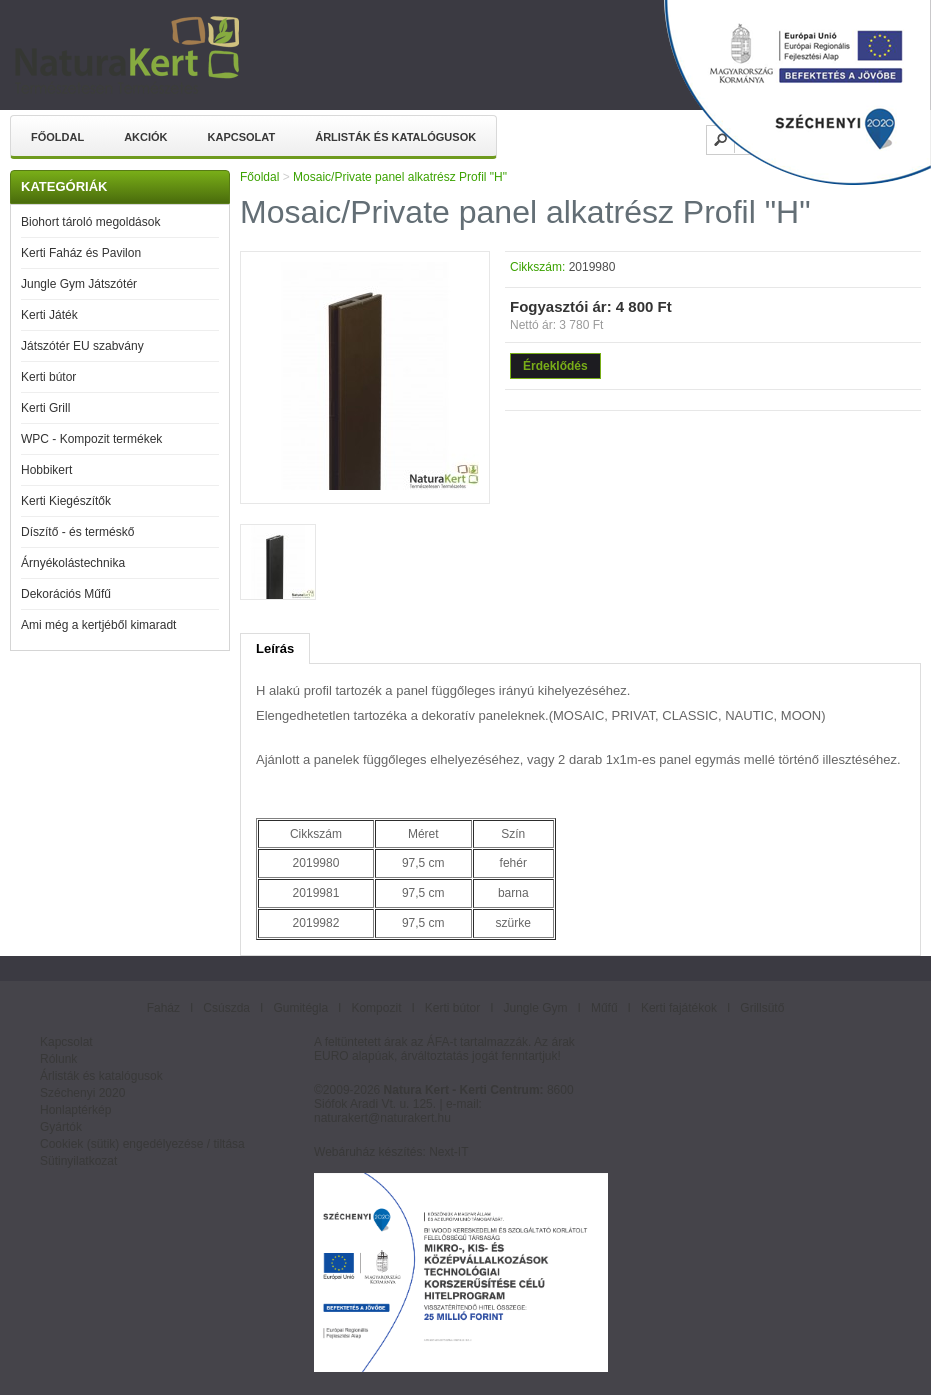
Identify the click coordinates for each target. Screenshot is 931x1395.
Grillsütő (762, 1008)
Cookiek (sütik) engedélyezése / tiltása (142, 1144)
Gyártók (61, 1127)
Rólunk (58, 1059)
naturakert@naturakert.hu (382, 1118)
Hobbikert (46, 470)
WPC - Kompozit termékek (91, 439)
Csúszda (226, 1008)
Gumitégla (300, 1008)
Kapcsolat (242, 137)
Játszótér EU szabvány (82, 346)
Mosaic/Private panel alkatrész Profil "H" (400, 177)
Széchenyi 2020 (82, 1093)
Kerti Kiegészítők (66, 501)
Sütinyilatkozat (78, 1161)
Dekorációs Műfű (66, 594)
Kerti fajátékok (679, 1008)
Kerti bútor (48, 377)
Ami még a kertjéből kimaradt (98, 625)
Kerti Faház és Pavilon (81, 253)
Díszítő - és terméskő (77, 532)
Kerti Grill (45, 408)
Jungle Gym (536, 1008)
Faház (163, 1008)
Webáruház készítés (368, 1152)
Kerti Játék (49, 315)
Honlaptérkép (75, 1110)
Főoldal (57, 137)
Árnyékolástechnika (73, 563)
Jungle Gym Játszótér (79, 284)
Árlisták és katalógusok (395, 137)
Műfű (604, 1008)
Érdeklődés (555, 366)
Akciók (145, 137)
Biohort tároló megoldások (90, 222)
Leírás (275, 648)
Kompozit (376, 1008)
